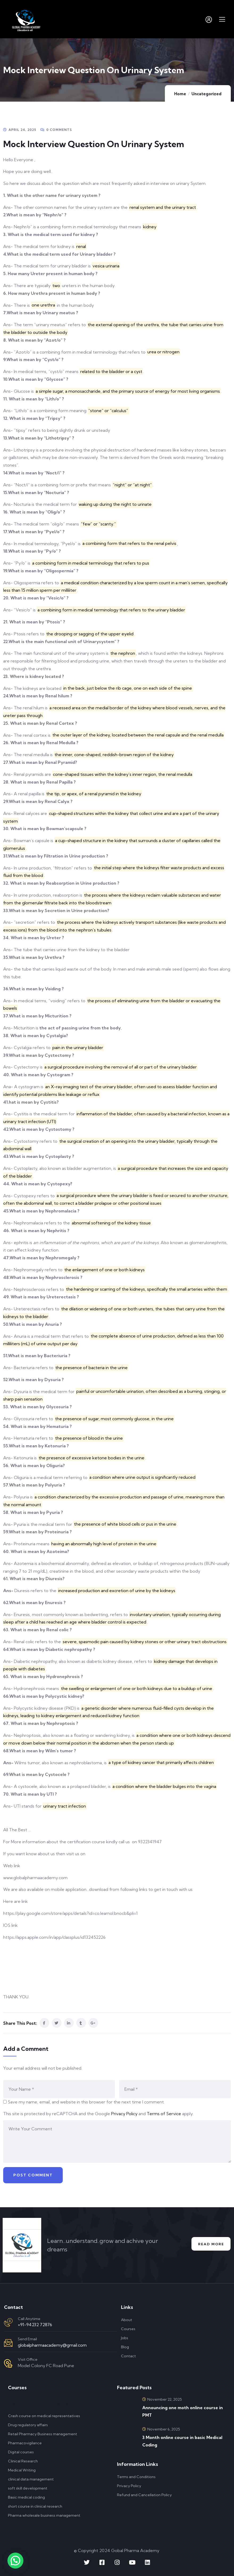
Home (180, 93)
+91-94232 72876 (35, 2324)
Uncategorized (206, 93)
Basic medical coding (26, 2497)
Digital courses (21, 2452)
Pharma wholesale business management (44, 2515)
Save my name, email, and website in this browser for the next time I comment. (86, 2102)
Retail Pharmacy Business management (42, 2434)
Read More (210, 2244)
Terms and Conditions (136, 2476)
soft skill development (27, 2488)
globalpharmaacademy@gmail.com (52, 2345)
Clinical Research (23, 2461)
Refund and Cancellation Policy (144, 2494)
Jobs (124, 2337)
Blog (125, 2347)
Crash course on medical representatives (44, 2415)
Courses (128, 2328)
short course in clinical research (35, 2506)
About (126, 2319)
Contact (128, 2356)
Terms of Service (164, 2113)
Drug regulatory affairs (28, 2424)
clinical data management (31, 2479)
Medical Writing (22, 2470)
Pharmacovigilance (25, 2443)
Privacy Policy (124, 2113)
